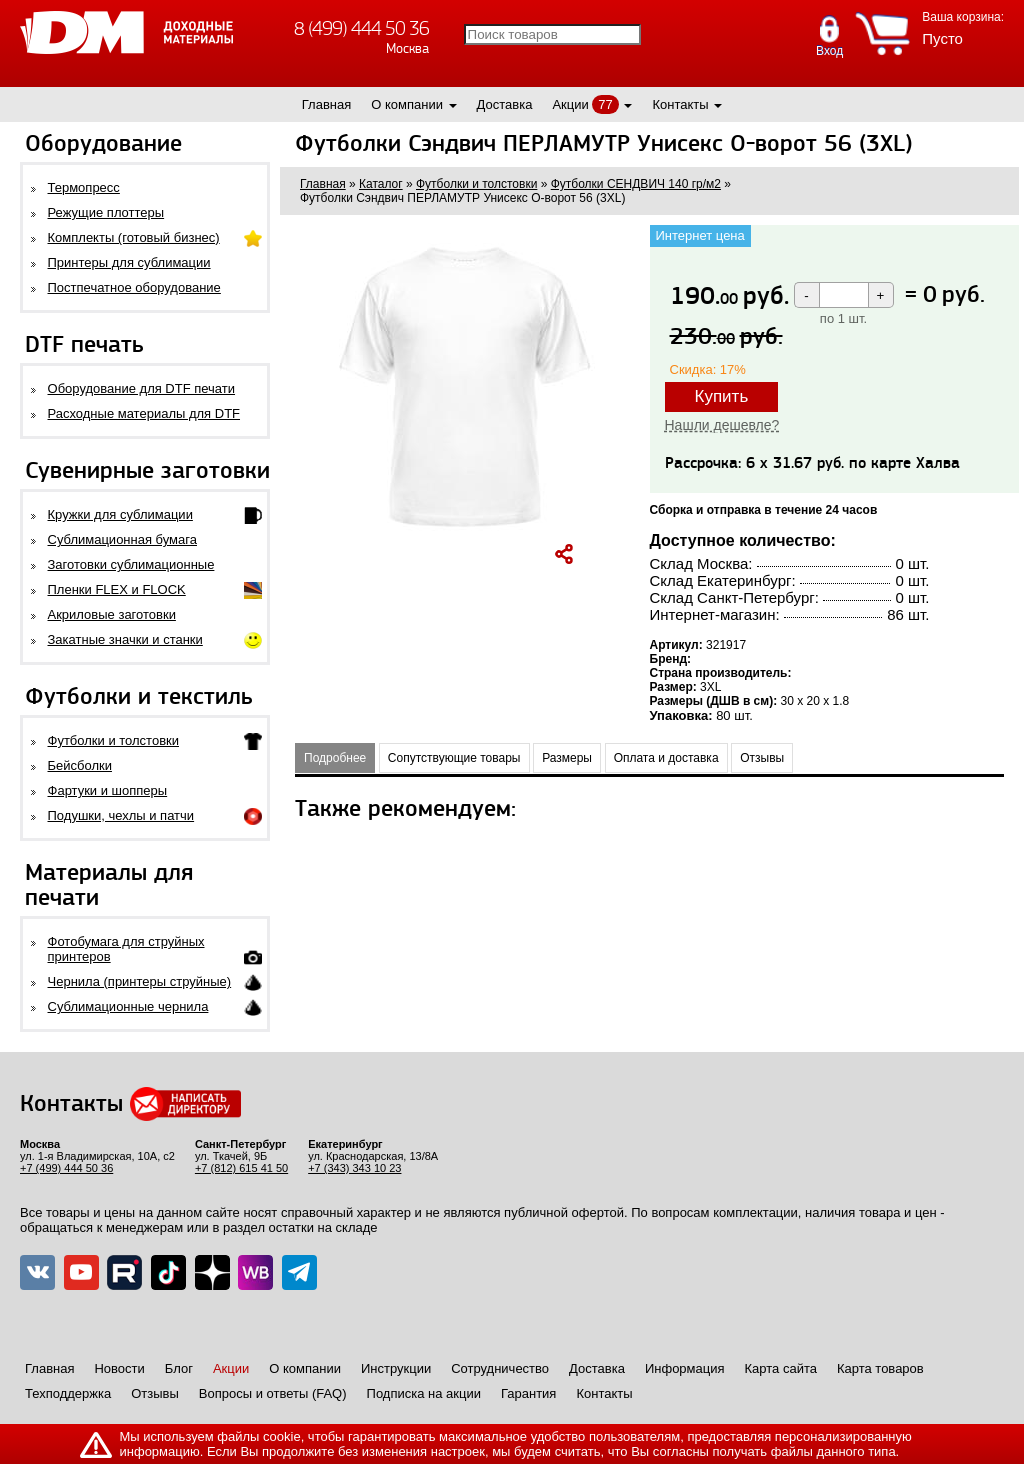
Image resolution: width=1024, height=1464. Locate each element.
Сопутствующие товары (454, 758)
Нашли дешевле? (722, 425)
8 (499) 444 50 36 (361, 28)
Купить (722, 396)
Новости (119, 1368)
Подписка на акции (424, 1393)
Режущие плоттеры (106, 212)
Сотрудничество (500, 1368)
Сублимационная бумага (122, 539)
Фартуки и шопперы (108, 790)
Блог (179, 1368)
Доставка (505, 104)
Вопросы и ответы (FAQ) (273, 1393)
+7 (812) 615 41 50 (241, 1168)
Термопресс (84, 187)
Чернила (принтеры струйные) (140, 981)
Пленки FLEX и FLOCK (117, 589)
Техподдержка (68, 1393)
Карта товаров (880, 1368)
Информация (685, 1368)
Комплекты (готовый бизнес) (134, 237)
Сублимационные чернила (128, 1006)
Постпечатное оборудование (134, 287)
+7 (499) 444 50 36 (66, 1168)
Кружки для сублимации (120, 514)
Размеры (567, 758)
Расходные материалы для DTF (144, 413)
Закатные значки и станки (125, 639)
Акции (570, 104)
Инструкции (396, 1368)
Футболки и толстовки (113, 740)
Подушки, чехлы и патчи (121, 815)
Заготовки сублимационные (131, 564)
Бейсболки (80, 765)
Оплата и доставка (666, 758)
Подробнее (335, 758)
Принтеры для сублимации (129, 262)
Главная (326, 104)
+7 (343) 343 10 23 (354, 1168)
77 (605, 104)
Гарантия (528, 1393)
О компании (407, 104)
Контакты (680, 104)
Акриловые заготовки (112, 614)
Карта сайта (781, 1368)
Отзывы (762, 758)
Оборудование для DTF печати (142, 388)
